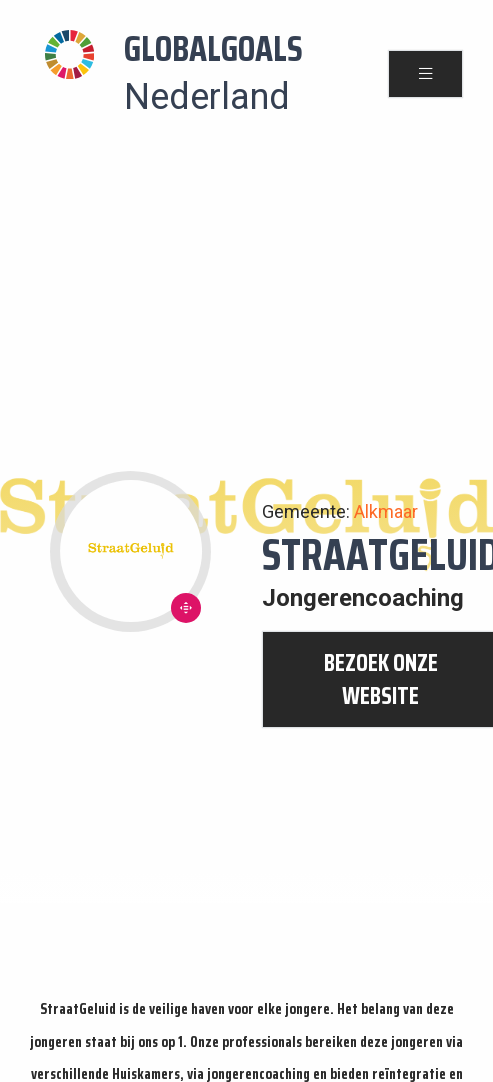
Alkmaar (386, 511)
